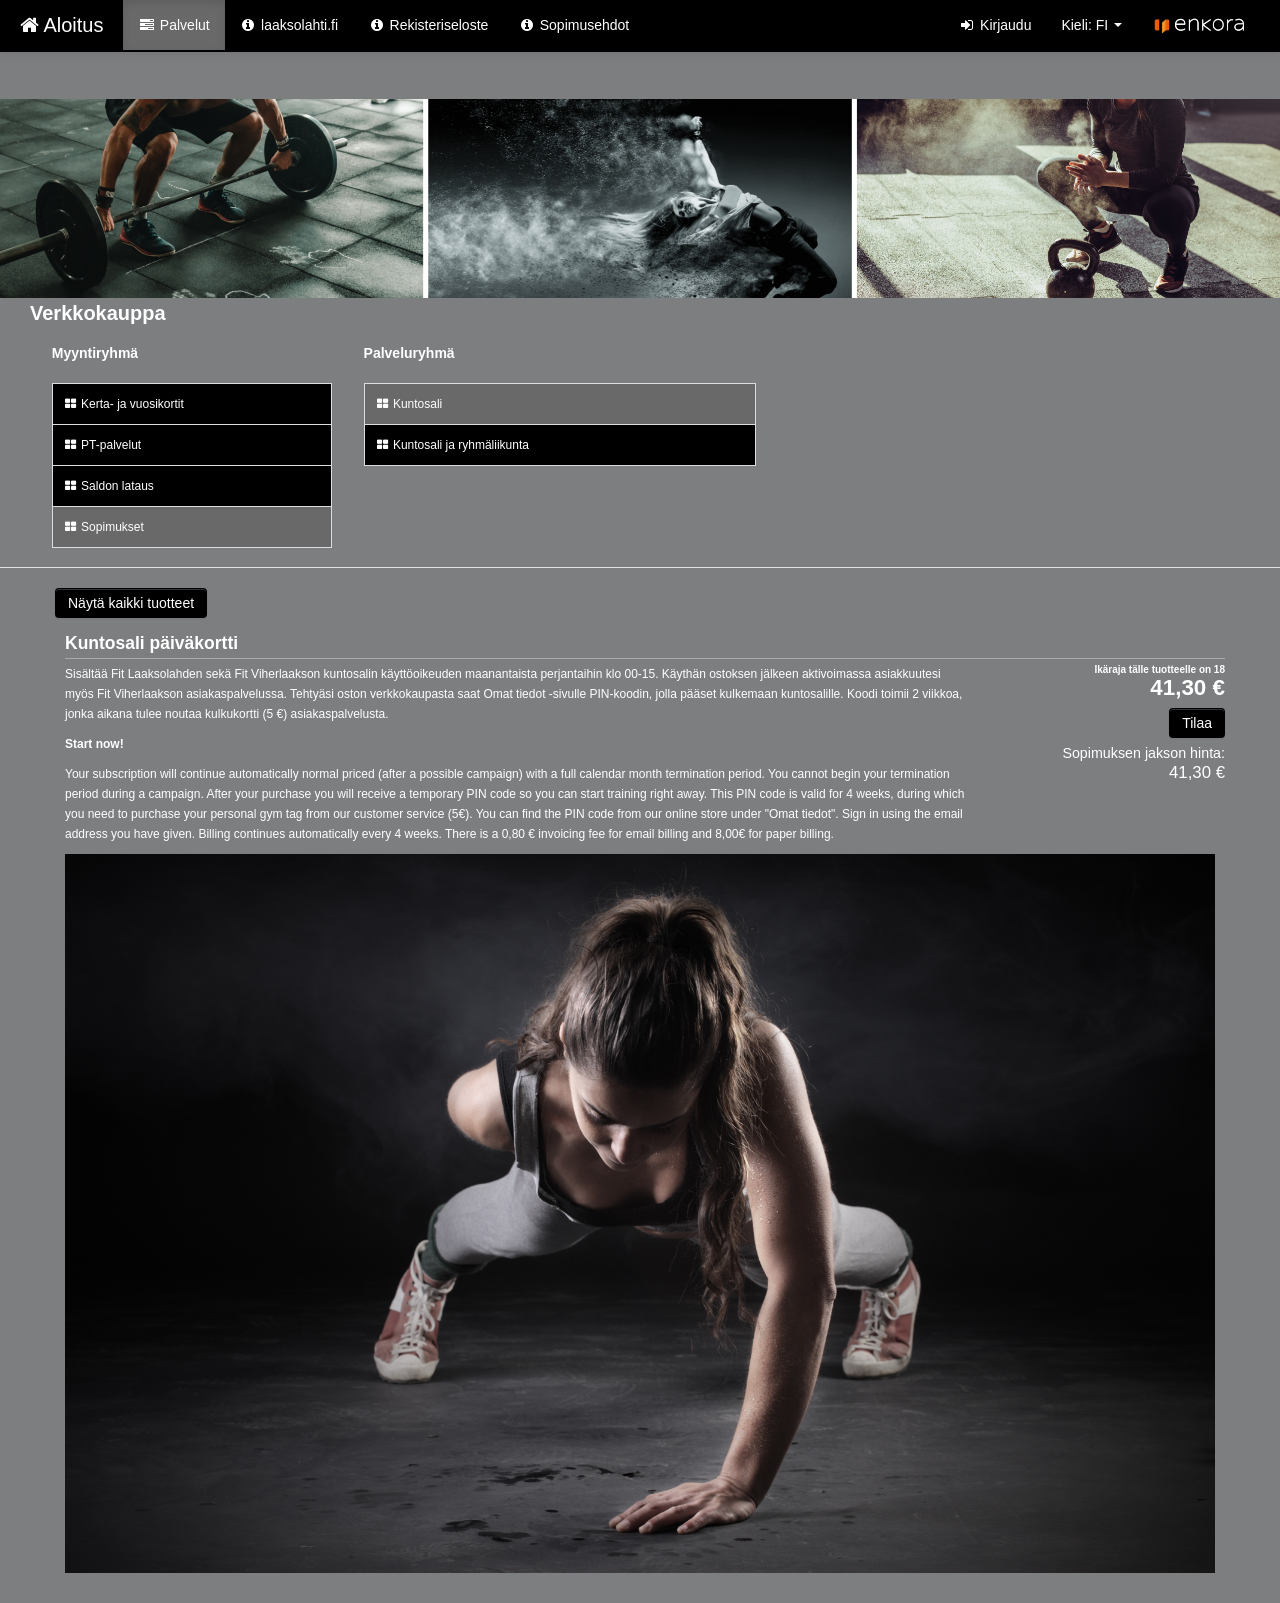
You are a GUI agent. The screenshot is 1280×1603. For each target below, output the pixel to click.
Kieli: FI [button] (1091, 25)
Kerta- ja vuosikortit (123, 404)
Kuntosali (409, 404)
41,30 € (1187, 688)
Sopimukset (103, 527)
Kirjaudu (995, 25)
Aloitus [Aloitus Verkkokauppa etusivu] (61, 25)
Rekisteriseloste (428, 25)
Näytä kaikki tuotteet (131, 603)
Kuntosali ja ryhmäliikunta (452, 445)
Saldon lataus (108, 486)
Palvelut (173, 25)
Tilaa (1197, 723)
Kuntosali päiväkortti (151, 643)
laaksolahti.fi (289, 25)
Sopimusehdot (573, 25)
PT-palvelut (102, 445)
